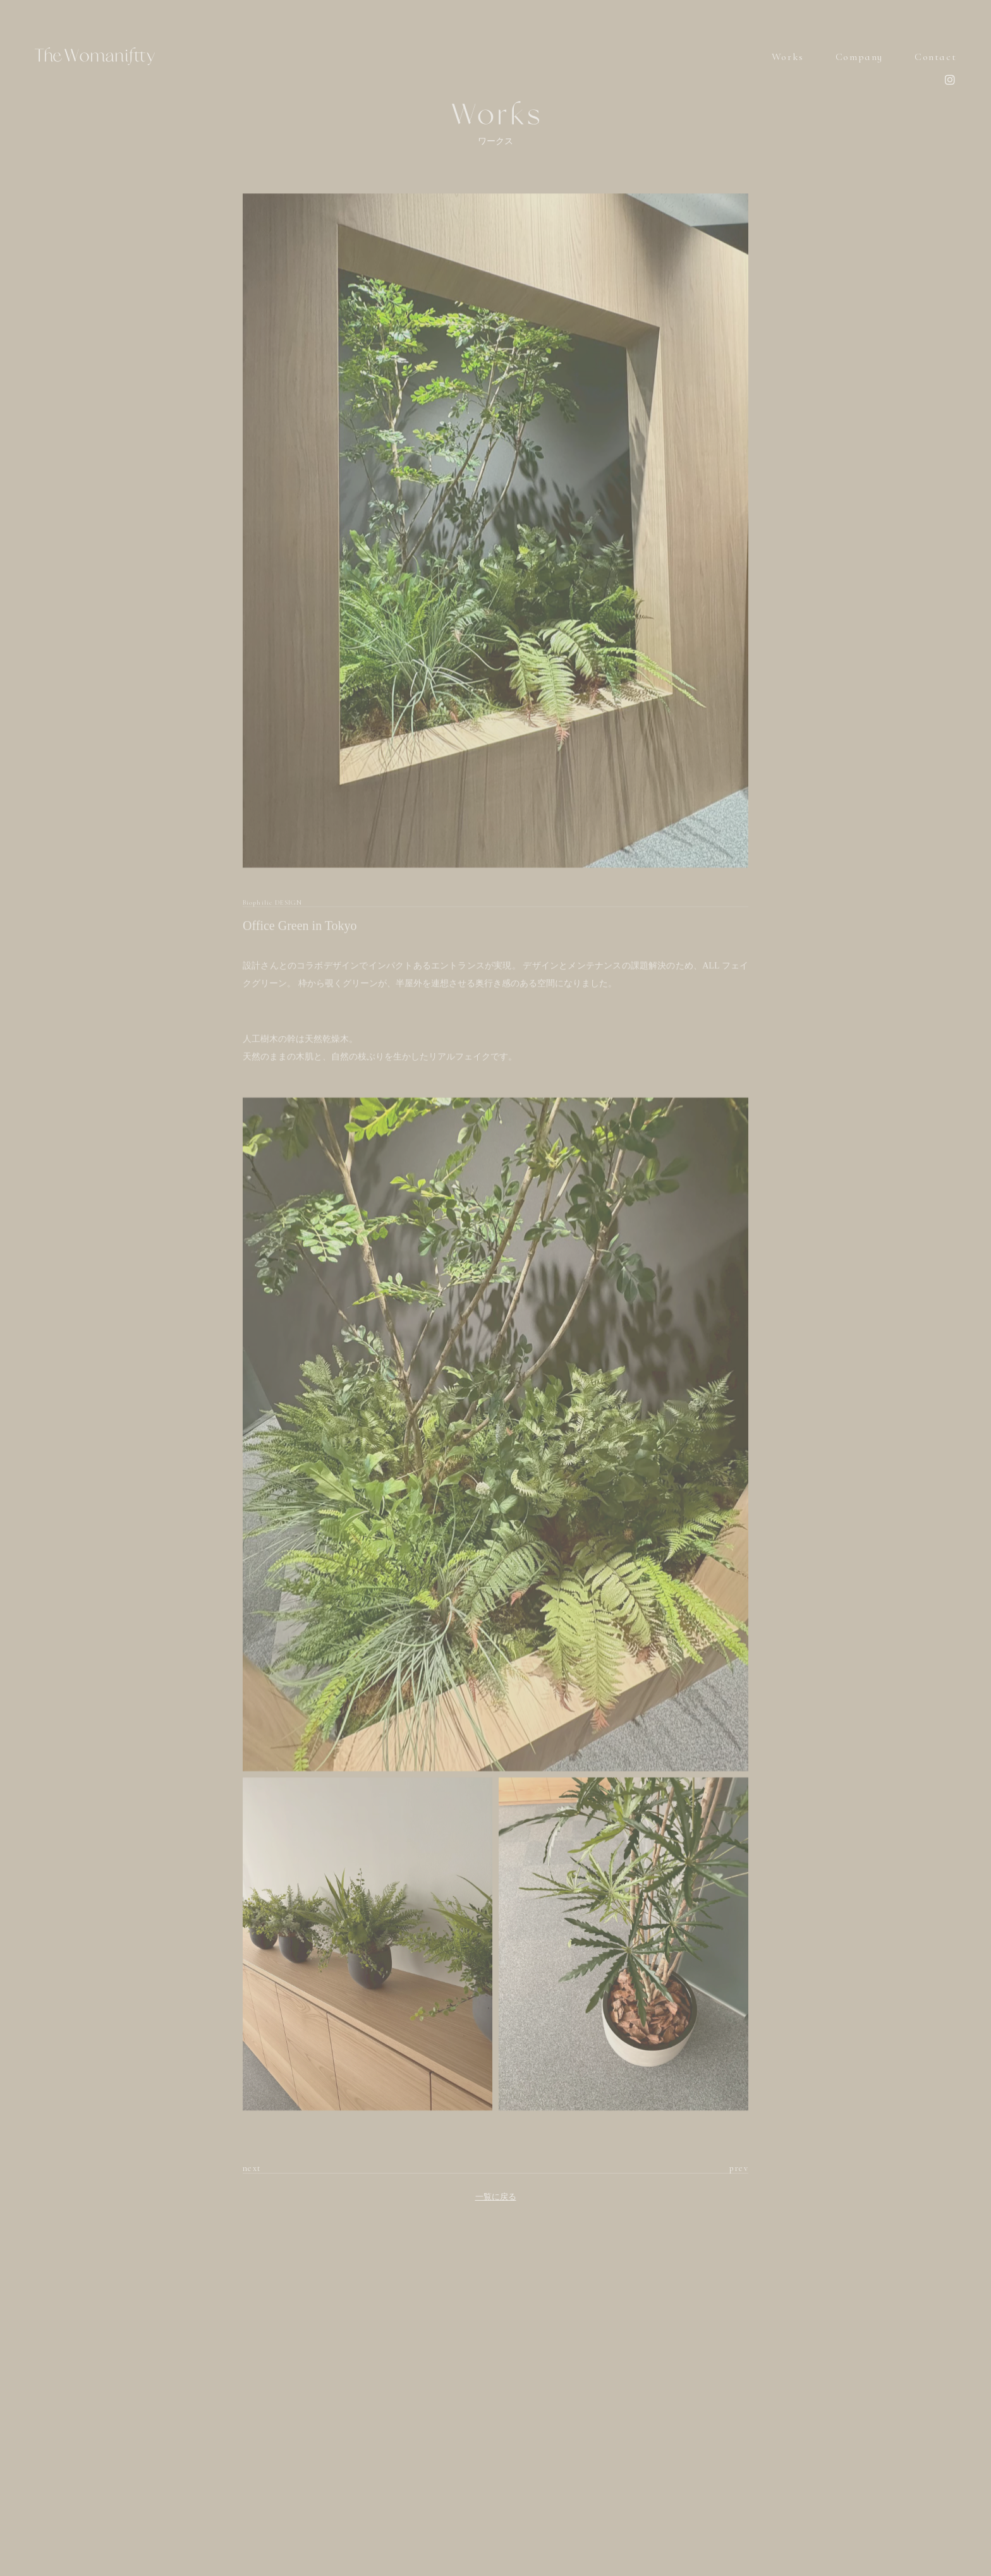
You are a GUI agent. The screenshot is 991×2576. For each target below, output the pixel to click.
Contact (935, 57)
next (252, 2168)
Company (859, 57)
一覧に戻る (495, 2196)
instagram (950, 79)
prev (738, 2168)
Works (788, 57)
